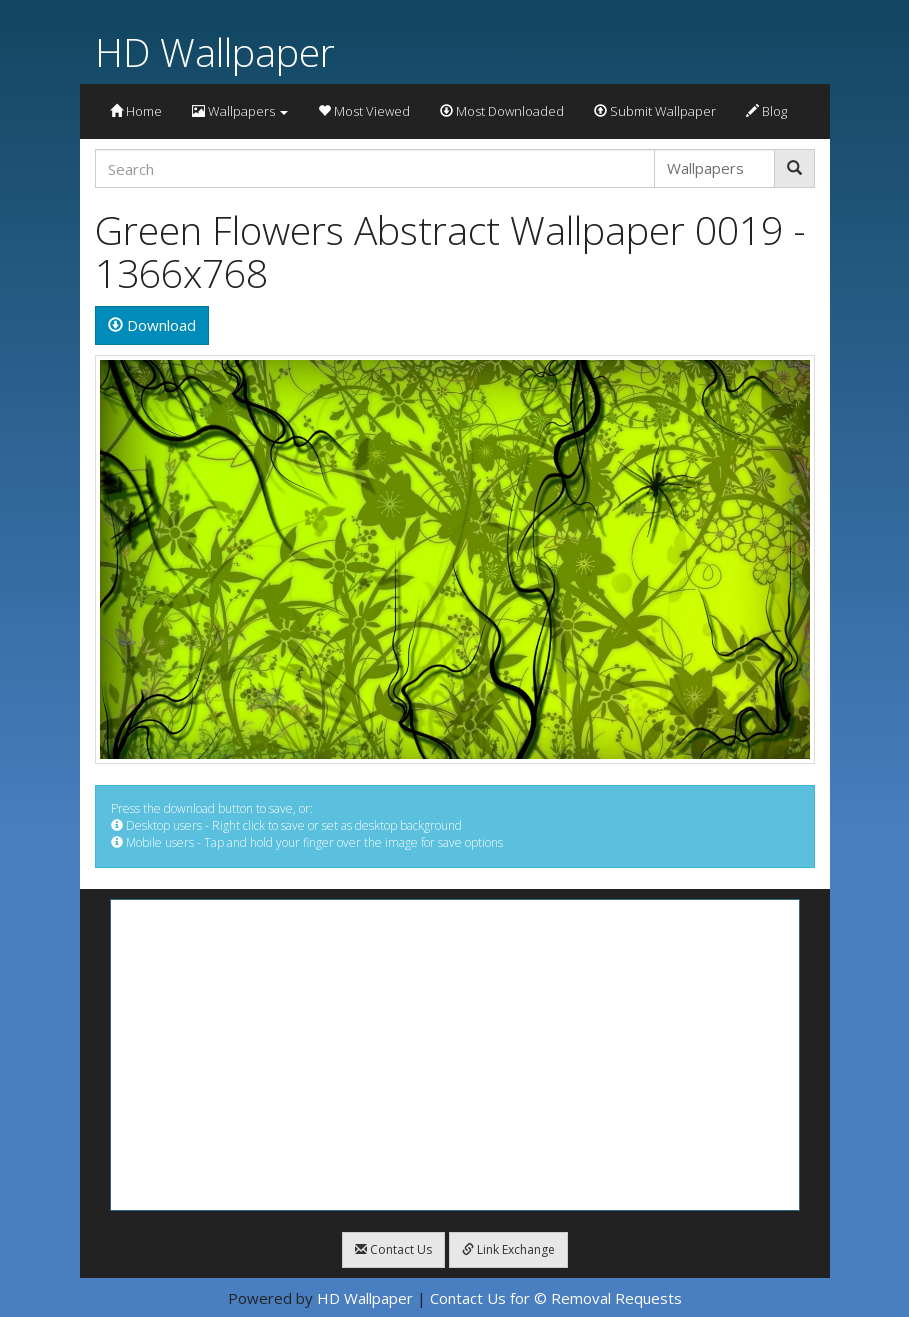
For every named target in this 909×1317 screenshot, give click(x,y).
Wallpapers (240, 111)
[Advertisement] (455, 1055)
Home (136, 111)
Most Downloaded (502, 111)
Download (152, 325)
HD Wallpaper (215, 51)
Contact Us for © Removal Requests (556, 1298)
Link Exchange (508, 1249)
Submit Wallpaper (655, 111)
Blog (766, 111)
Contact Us (393, 1249)
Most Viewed (364, 111)
